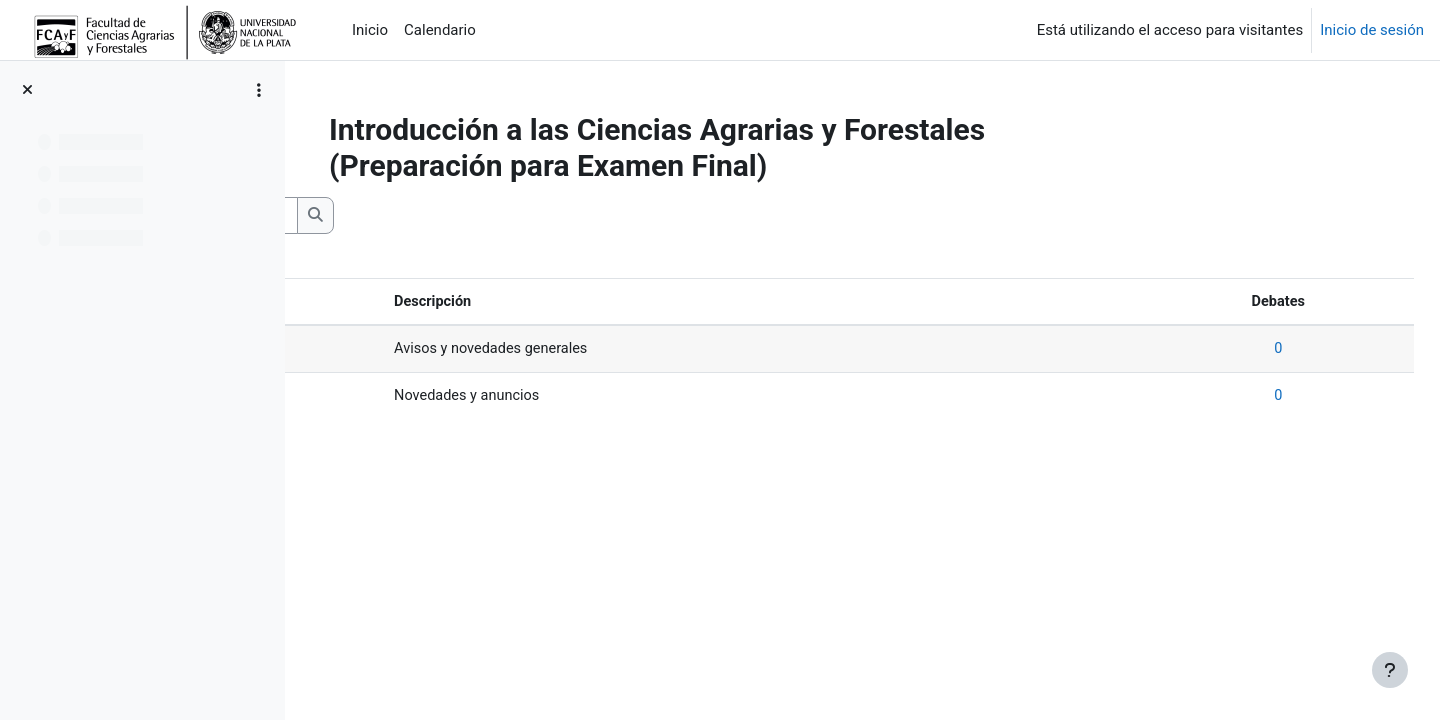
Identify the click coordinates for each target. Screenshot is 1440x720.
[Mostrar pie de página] (1390, 670)
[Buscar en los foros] (465, 215)
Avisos (358, 350)
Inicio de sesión (1372, 30)
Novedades (373, 398)
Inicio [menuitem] (370, 30)
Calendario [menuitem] (440, 30)
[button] (334, 215)
